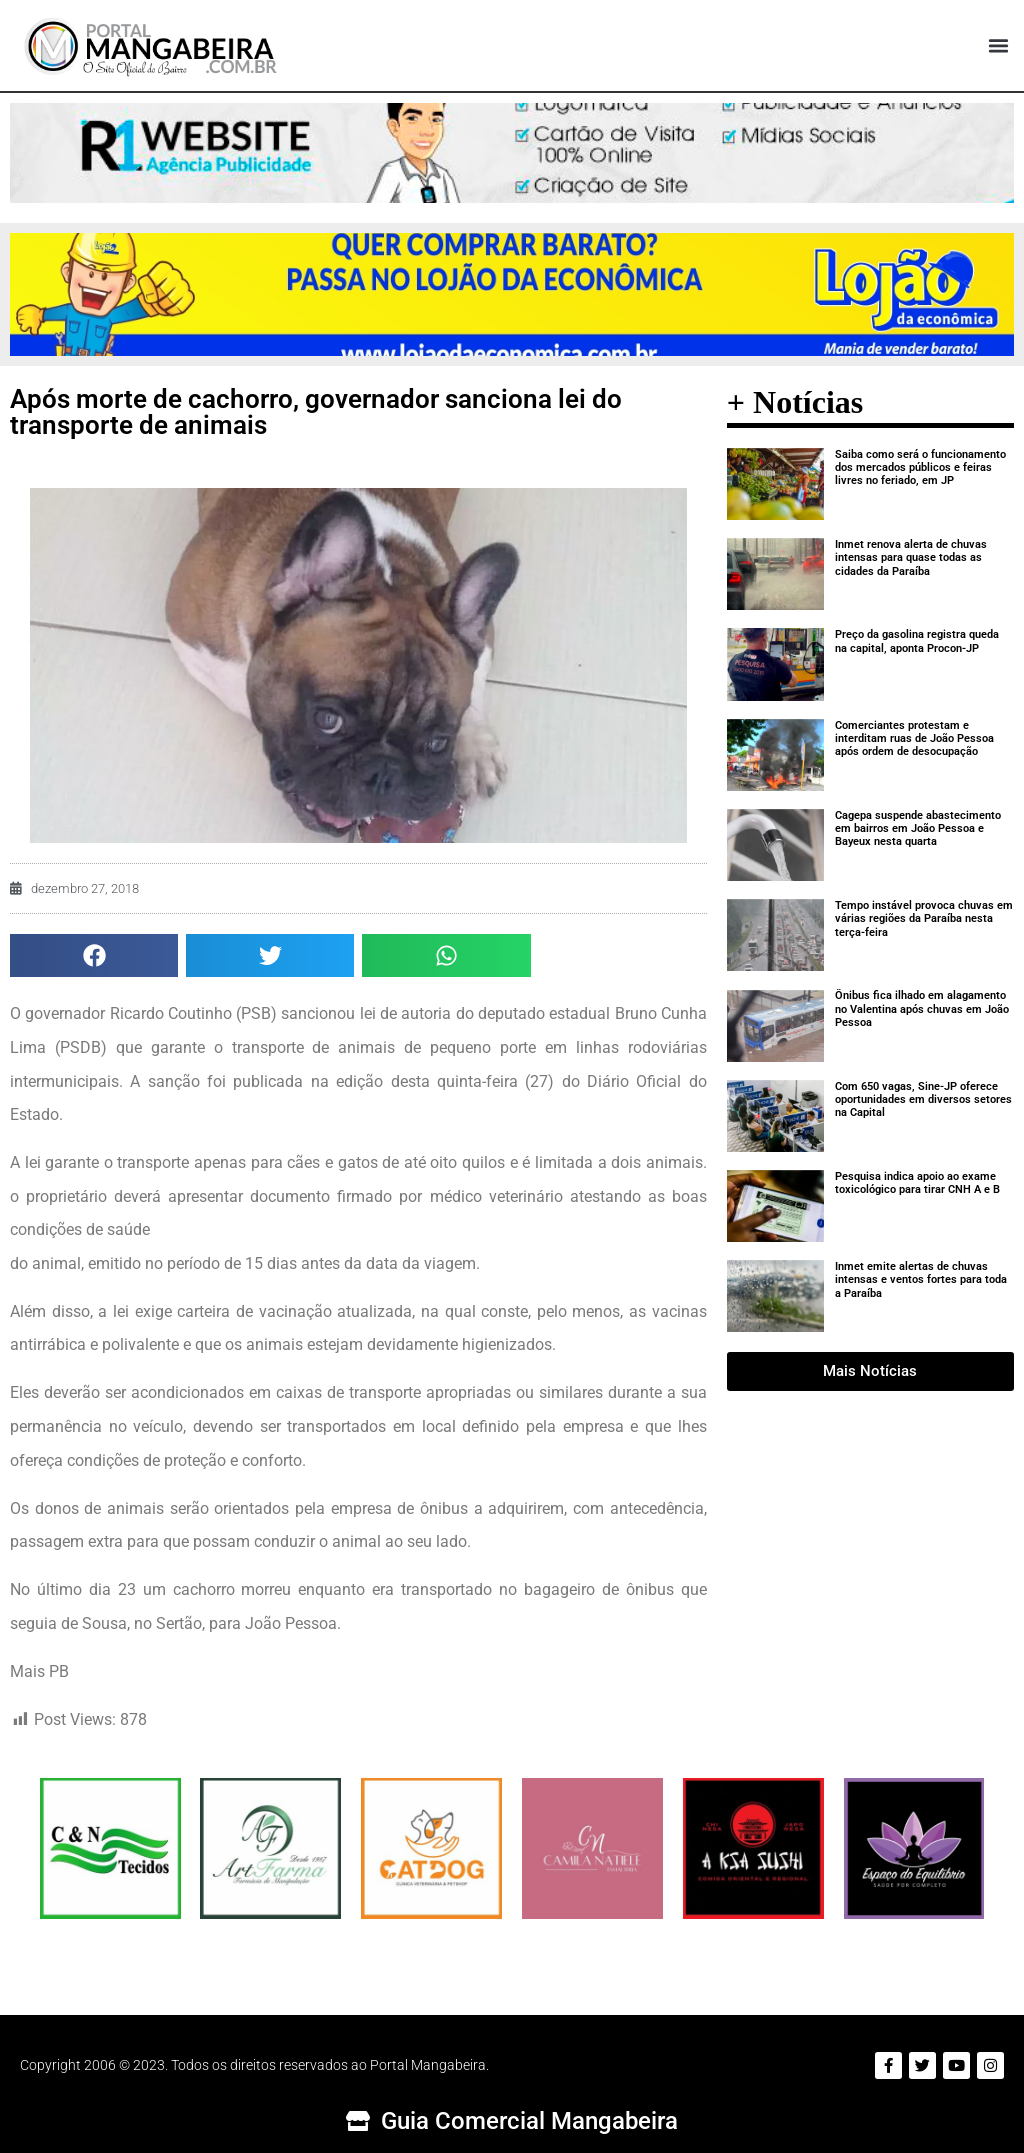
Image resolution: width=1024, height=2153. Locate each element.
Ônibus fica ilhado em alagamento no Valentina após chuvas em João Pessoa (922, 1008)
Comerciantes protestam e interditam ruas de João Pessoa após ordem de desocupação (914, 738)
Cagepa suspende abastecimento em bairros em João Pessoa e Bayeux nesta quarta (918, 828)
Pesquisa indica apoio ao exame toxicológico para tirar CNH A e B (917, 1183)
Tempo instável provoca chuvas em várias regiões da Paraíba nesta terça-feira (924, 918)
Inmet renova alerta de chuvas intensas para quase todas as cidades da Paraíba (911, 557)
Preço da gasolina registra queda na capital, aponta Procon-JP (917, 641)
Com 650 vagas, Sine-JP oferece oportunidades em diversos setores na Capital (923, 1099)
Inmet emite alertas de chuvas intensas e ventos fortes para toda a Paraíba (921, 1279)
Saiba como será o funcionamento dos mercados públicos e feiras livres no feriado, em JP (920, 467)
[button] (998, 46)
